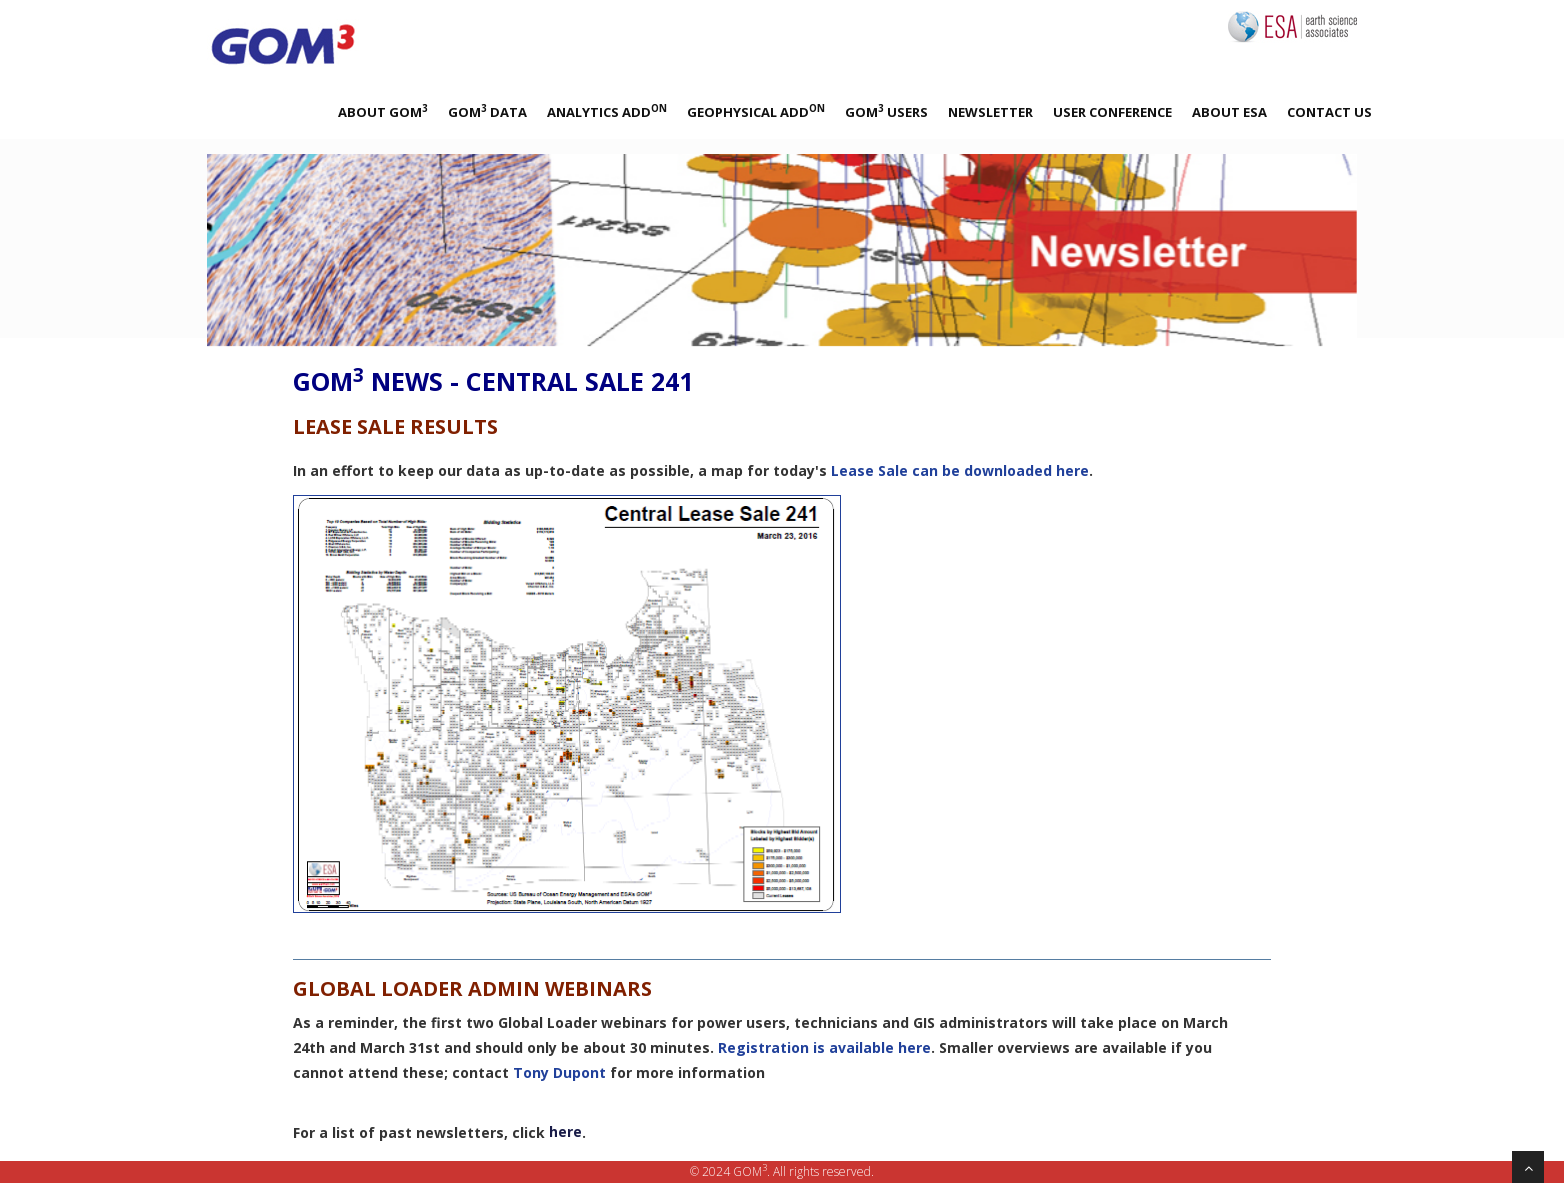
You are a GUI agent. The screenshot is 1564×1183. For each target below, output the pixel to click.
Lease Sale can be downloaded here (960, 470)
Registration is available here (824, 1047)
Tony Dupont (559, 1072)
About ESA (1229, 112)
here (565, 1131)
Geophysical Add (756, 111)
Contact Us (1329, 112)
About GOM (383, 111)
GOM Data (487, 111)
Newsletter (990, 112)
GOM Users (886, 111)
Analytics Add (607, 111)
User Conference (1112, 112)
